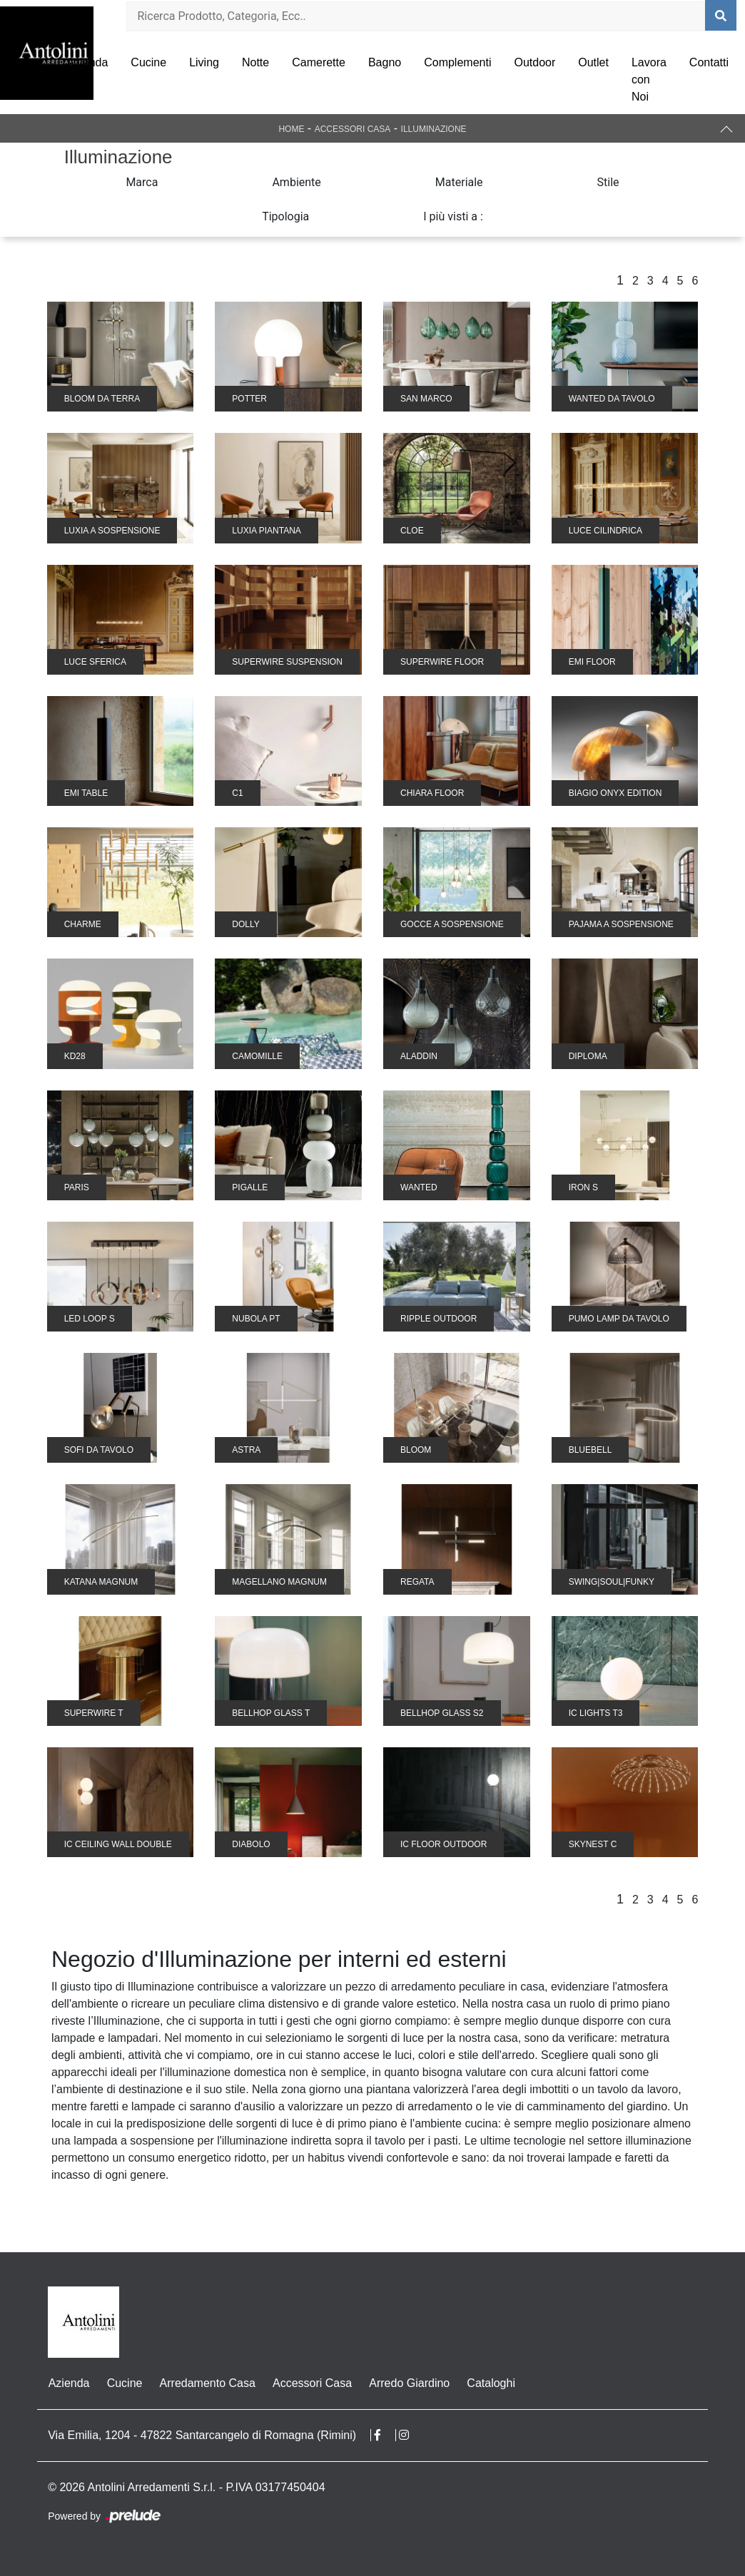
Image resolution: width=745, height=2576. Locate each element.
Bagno (384, 62)
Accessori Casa (353, 129)
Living (204, 62)
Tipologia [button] (285, 216)
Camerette (318, 62)
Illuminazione (434, 129)
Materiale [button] (459, 182)
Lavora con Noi (649, 79)
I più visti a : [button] (453, 216)
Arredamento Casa (207, 2383)
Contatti (709, 62)
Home (291, 129)
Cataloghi (490, 2383)
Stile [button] (608, 182)
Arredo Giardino (408, 2383)
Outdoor (534, 62)
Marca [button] (142, 182)
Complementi (457, 62)
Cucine (148, 62)
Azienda (87, 62)
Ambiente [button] (296, 182)
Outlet (593, 62)
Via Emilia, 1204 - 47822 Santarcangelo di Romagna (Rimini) (202, 2435)
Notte (255, 62)
